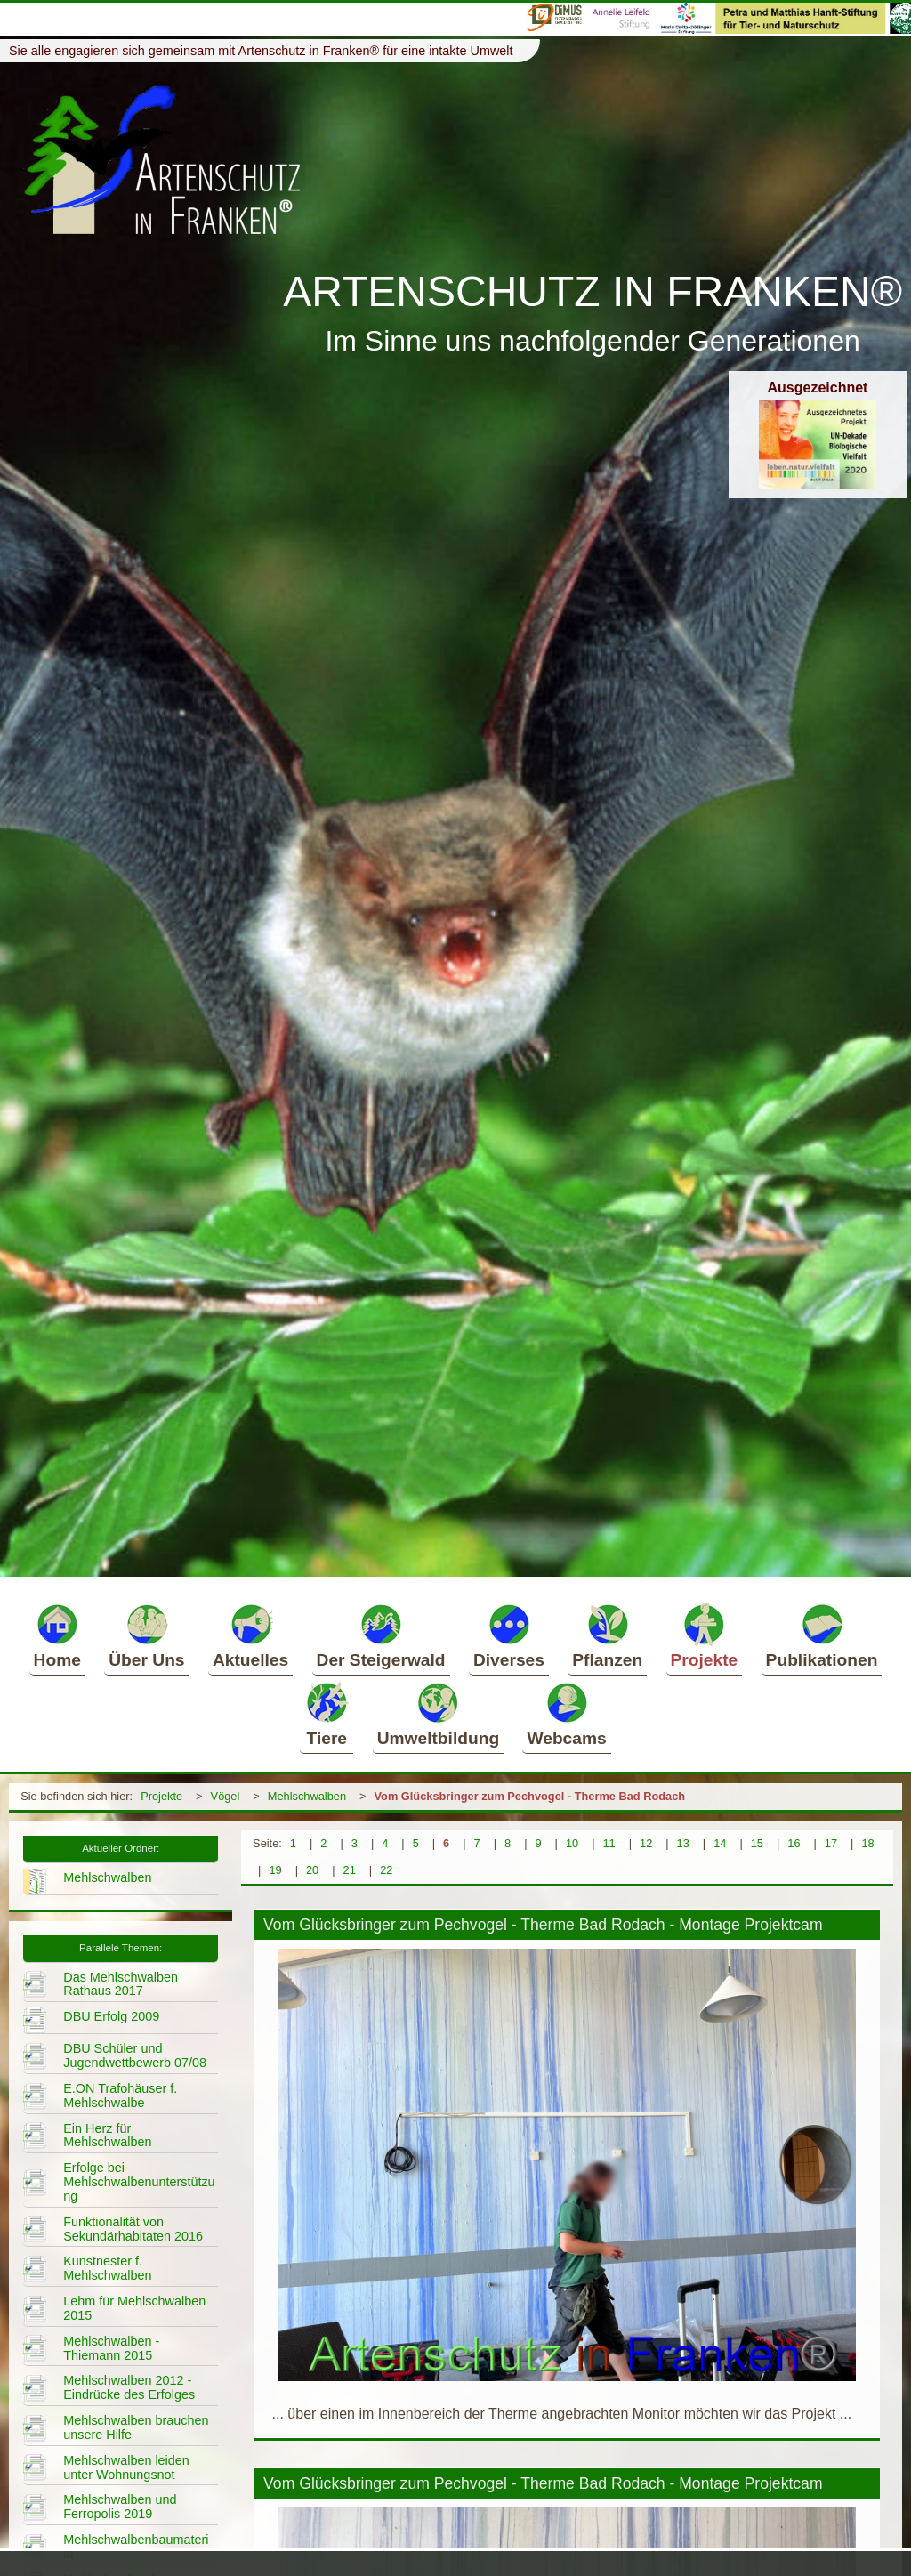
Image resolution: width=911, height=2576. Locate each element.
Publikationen (822, 1635)
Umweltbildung (438, 1714)
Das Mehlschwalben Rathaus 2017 (120, 1984)
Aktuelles (250, 1635)
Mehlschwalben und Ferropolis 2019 (119, 2506)
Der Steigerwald (381, 1635)
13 (683, 1843)
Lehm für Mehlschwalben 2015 (134, 2308)
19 (275, 1870)
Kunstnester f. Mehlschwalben (107, 2268)
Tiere (326, 1714)
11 (608, 1843)
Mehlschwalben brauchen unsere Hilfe (135, 2427)
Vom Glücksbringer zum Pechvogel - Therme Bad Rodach (530, 1796)
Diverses (508, 1635)
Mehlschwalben (307, 1796)
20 (312, 1870)
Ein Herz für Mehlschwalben (107, 2135)
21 (349, 1870)
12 (646, 1843)
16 (793, 1843)
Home (57, 1635)
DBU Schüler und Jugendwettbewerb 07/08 (134, 2055)
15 (757, 1843)
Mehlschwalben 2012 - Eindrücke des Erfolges (129, 2387)
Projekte (704, 1635)
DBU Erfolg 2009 (111, 2016)
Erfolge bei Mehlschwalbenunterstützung (138, 2181)
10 (572, 1843)
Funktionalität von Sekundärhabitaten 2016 (133, 2229)
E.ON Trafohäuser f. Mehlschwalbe (120, 2095)
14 (719, 1843)
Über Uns (146, 1635)
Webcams (566, 1714)
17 (831, 1843)
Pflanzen (607, 1635)
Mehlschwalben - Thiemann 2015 (111, 2348)
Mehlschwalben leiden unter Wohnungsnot (126, 2467)
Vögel (225, 1796)
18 (867, 1843)
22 (386, 1870)
